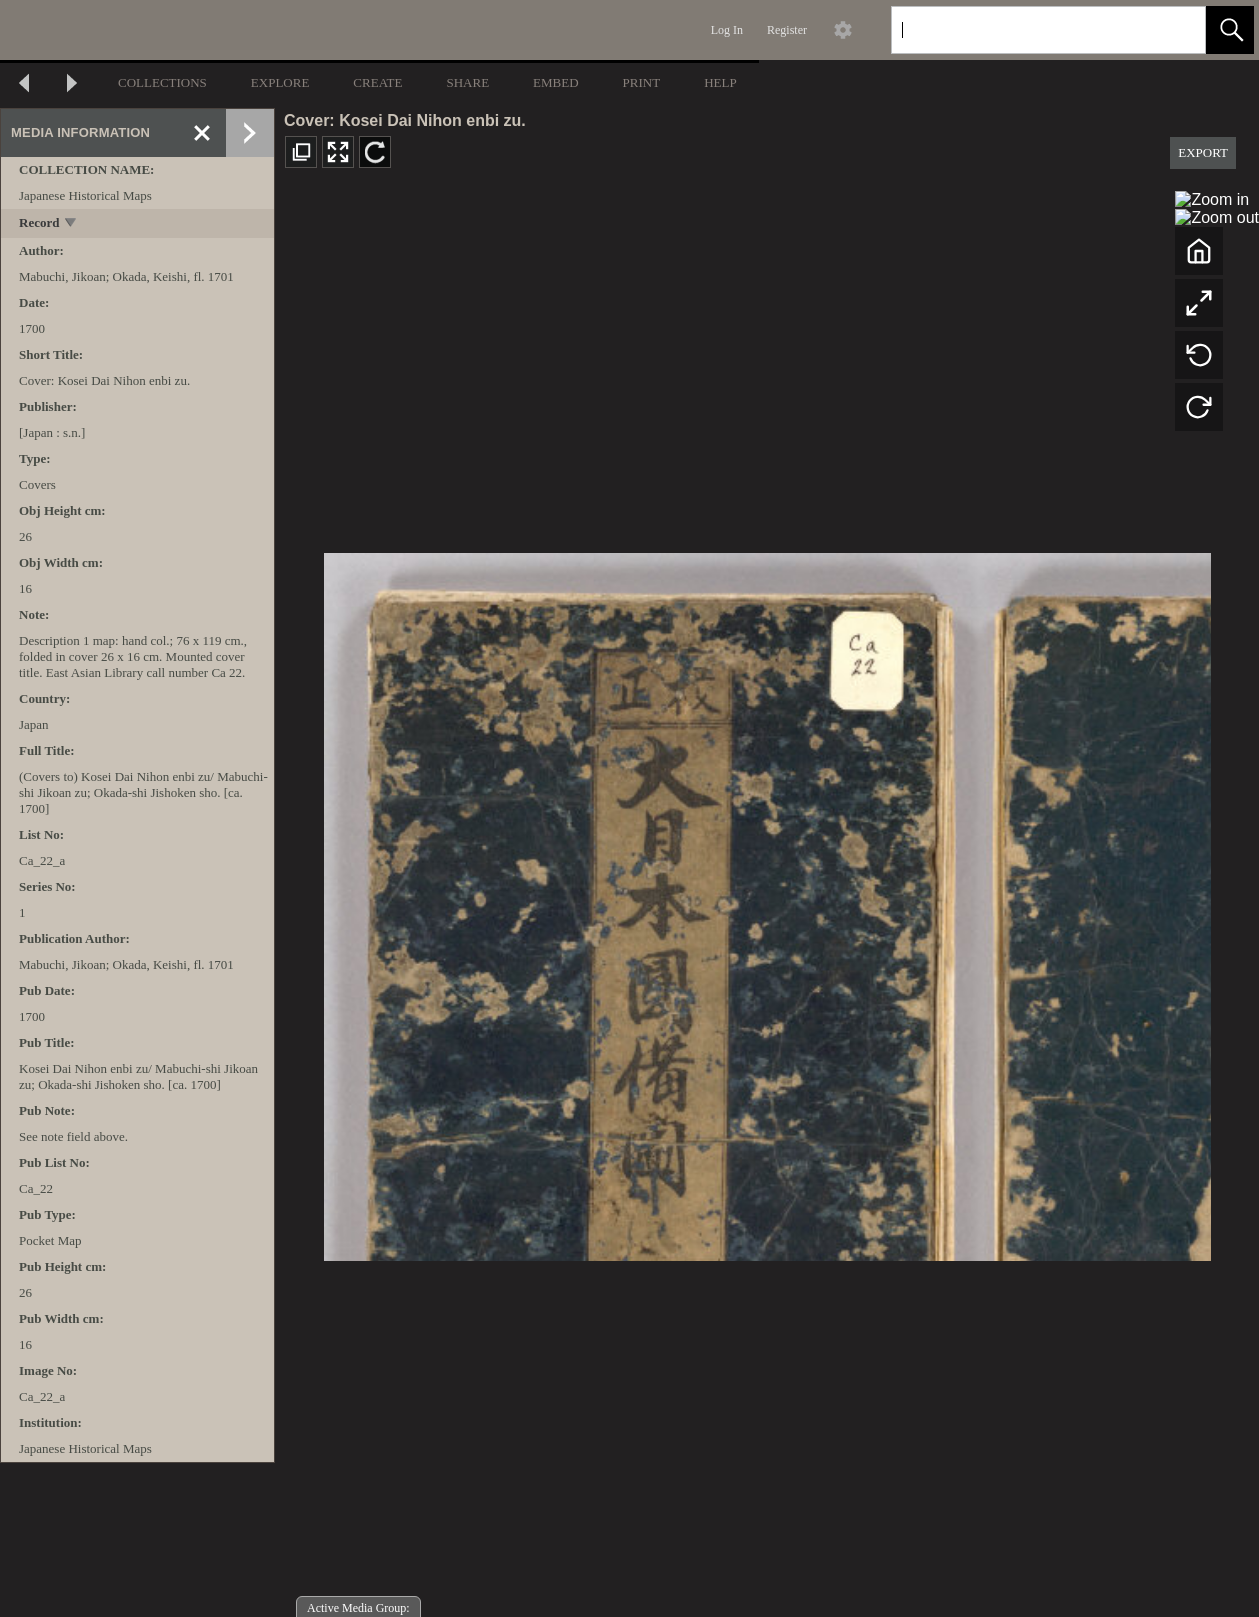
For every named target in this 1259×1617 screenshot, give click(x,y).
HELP (720, 82)
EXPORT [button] (1203, 152)
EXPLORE (280, 82)
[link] (1174, 29)
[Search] (1025, 30)
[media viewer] (767, 901)
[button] (1230, 30)
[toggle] (71, 224)
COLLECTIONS (162, 82)
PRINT (642, 82)
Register (787, 30)
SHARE (467, 82)
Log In (727, 30)
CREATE (377, 82)
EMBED (556, 82)
